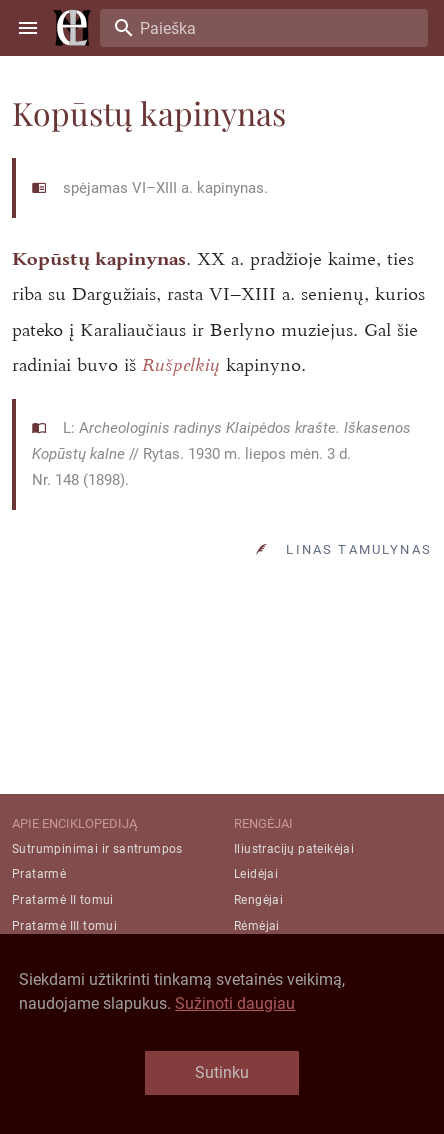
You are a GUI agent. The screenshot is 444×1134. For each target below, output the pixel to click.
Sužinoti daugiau (235, 1003)
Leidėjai (256, 874)
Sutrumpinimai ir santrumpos (97, 849)
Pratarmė (39, 874)
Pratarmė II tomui (63, 900)
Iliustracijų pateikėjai (294, 849)
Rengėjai (258, 900)
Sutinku (222, 1072)
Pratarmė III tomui (64, 926)
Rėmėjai (257, 926)
